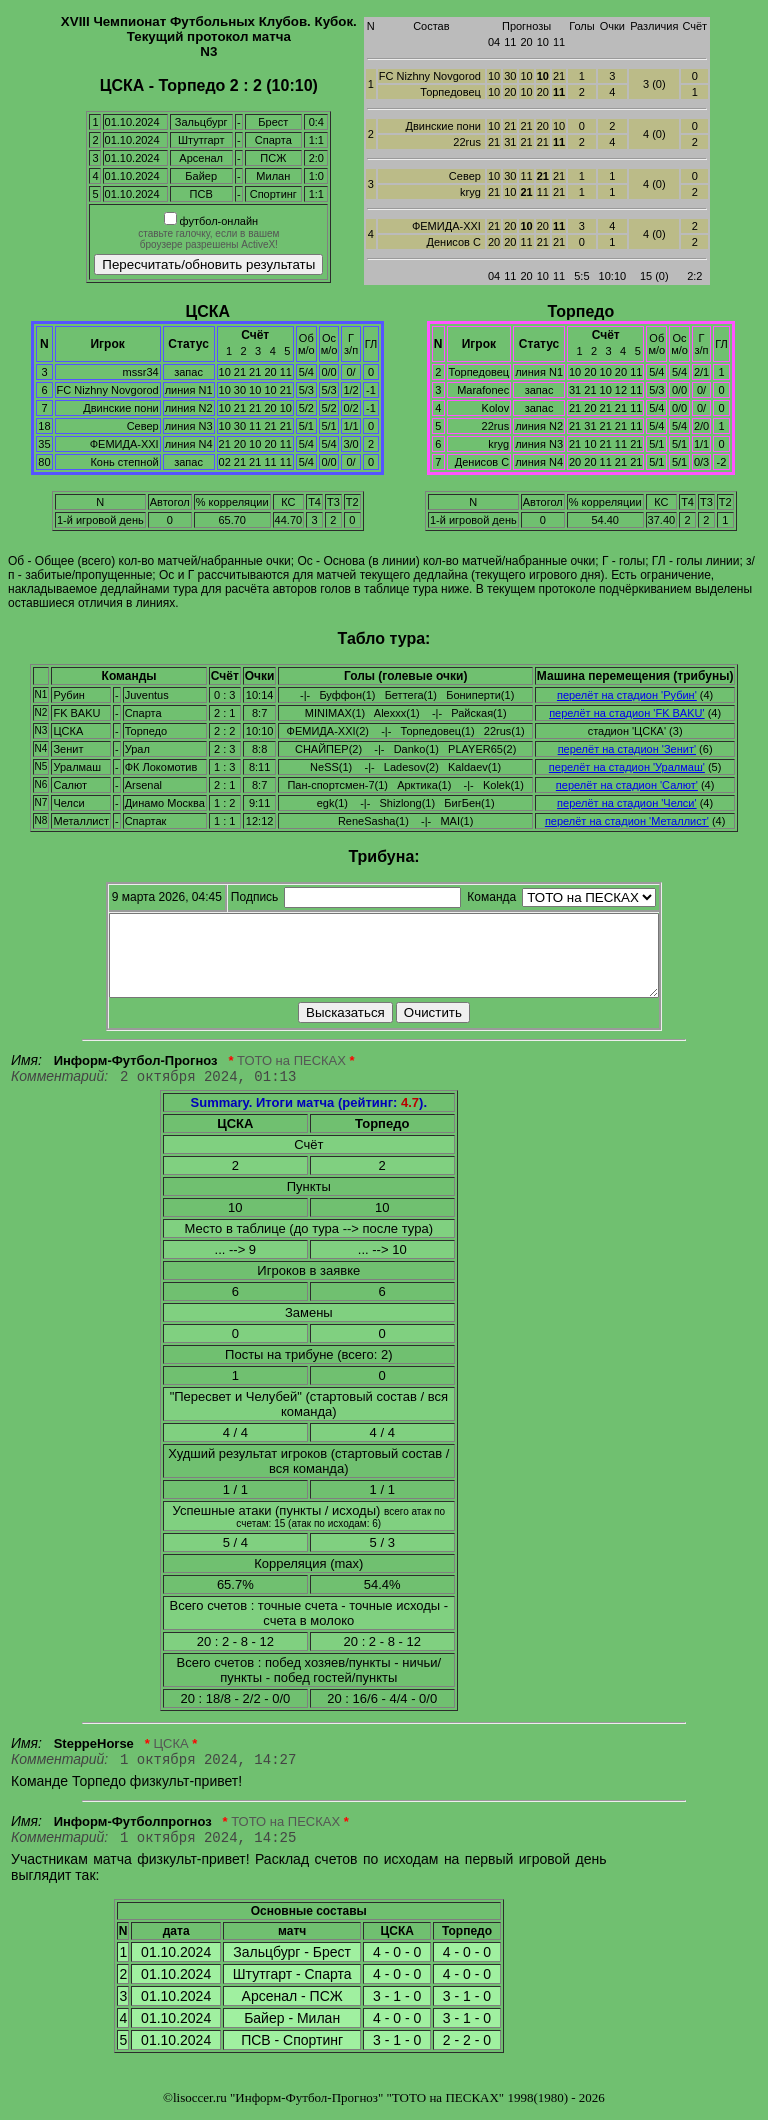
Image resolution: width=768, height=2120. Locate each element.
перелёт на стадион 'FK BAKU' (626, 713)
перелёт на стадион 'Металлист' (627, 821)
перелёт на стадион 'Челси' (627, 803)
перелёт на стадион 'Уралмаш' (627, 767)
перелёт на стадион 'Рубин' (627, 695)
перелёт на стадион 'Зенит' (627, 749)
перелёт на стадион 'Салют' (627, 785)
